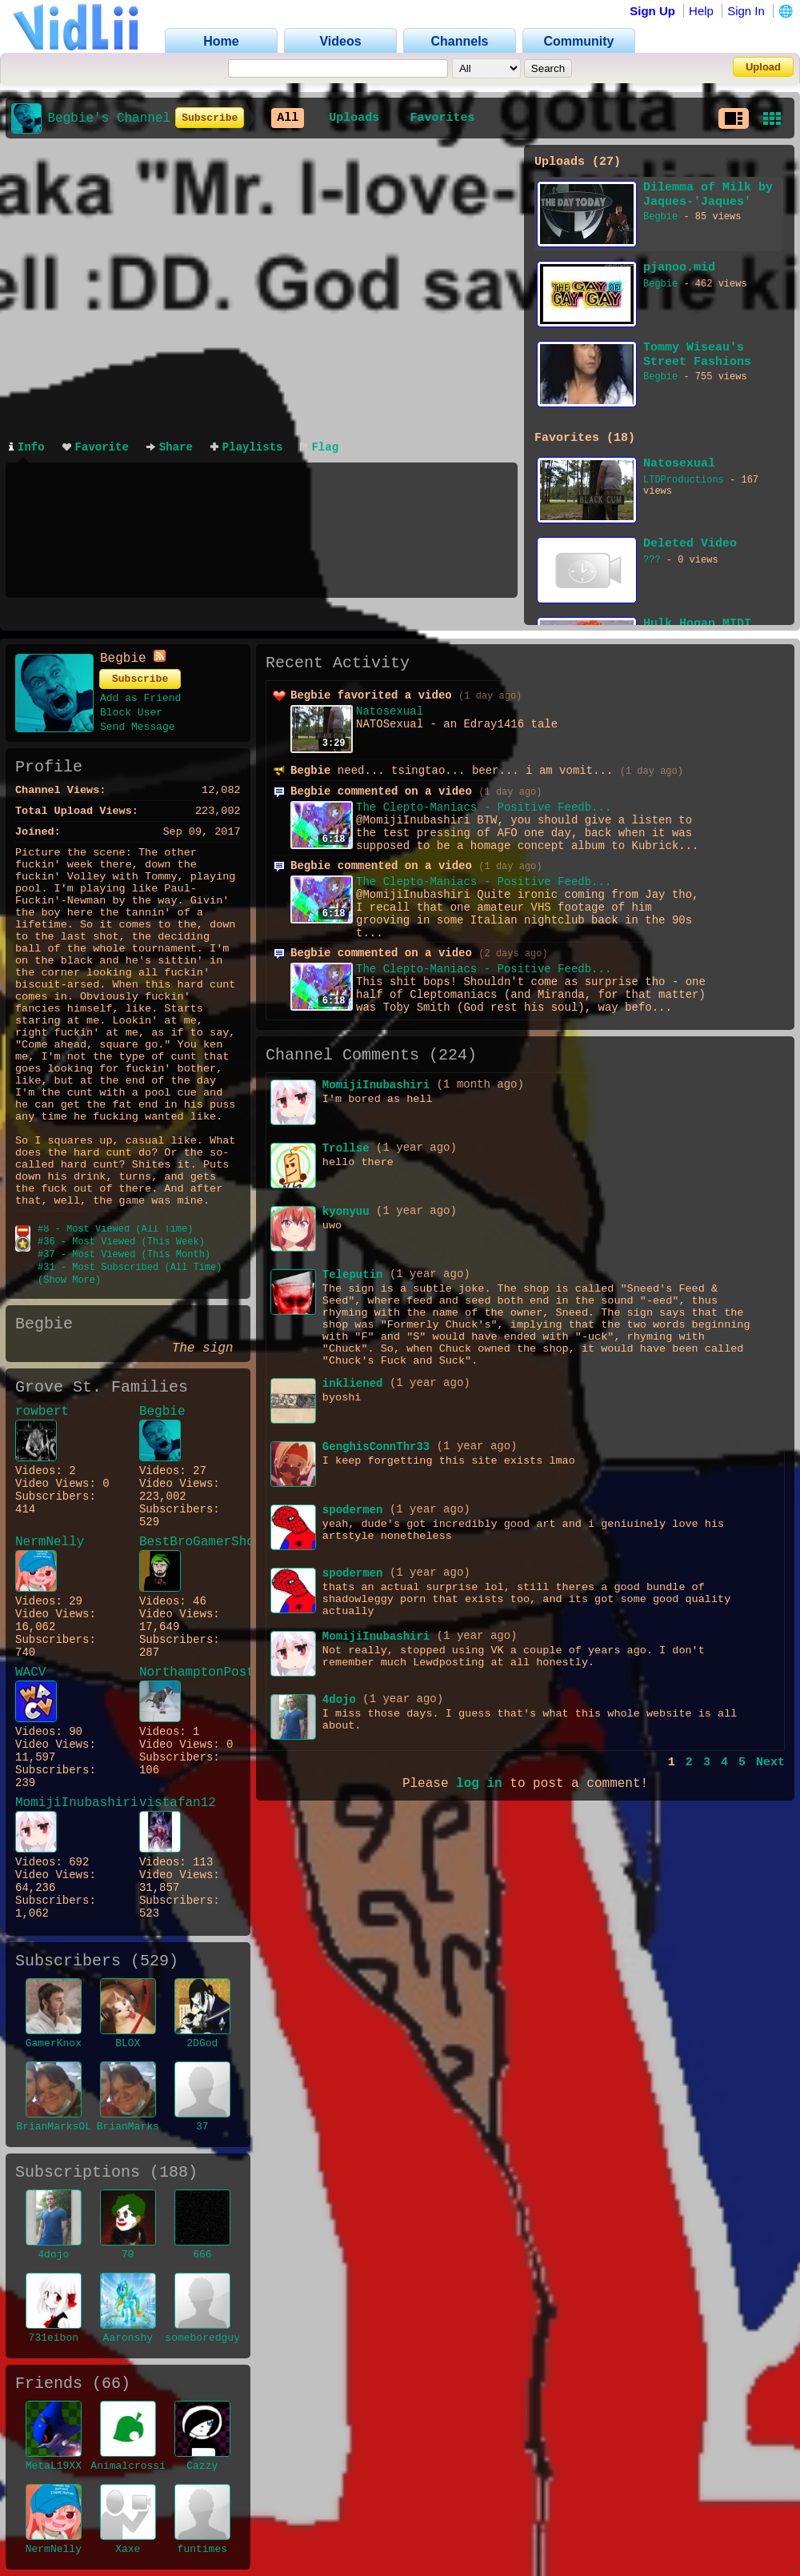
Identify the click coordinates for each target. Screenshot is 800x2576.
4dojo (53, 2255)
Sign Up (652, 11)
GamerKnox (54, 2043)
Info (27, 447)
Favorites (442, 118)
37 (202, 2127)
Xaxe (127, 2549)
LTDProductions (683, 480)
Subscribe (210, 118)
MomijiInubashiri (66, 1803)
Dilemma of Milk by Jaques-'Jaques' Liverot (708, 195)
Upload (763, 67)
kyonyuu (346, 1211)
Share (169, 447)
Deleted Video (690, 544)
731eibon (53, 2338)
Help (701, 11)
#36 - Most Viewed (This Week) (121, 1242)
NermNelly (49, 1542)
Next (770, 1762)
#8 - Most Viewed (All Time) (115, 1229)
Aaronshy (128, 2338)
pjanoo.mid (679, 267)
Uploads (354, 118)
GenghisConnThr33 (376, 1446)
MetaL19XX (54, 2466)
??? (652, 560)
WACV (30, 1672)
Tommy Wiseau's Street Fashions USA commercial (697, 355)
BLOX (127, 2043)
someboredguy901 (211, 2338)
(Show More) (69, 1280)
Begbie (660, 216)
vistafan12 (177, 1803)
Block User (131, 713)
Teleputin (352, 1274)
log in (479, 1784)
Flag (319, 447)
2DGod (202, 2043)
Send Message (137, 727)
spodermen (352, 1510)
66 (111, 2383)
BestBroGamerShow (190, 1542)
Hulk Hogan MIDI (697, 624)
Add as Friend (140, 698)
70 (128, 2255)
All (287, 118)
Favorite (95, 447)
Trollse (346, 1148)
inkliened (352, 1383)
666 (202, 2255)
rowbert (42, 1411)
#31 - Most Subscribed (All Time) (130, 1267)
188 (173, 2172)
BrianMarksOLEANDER (72, 2127)
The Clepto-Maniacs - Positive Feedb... (483, 807)
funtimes (202, 2549)
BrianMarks (128, 2127)
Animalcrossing (134, 2466)
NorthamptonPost (190, 1672)
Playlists (246, 447)
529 (154, 1961)
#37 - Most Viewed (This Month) (124, 1254)
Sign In (746, 11)
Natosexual (679, 464)
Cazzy (202, 2466)
